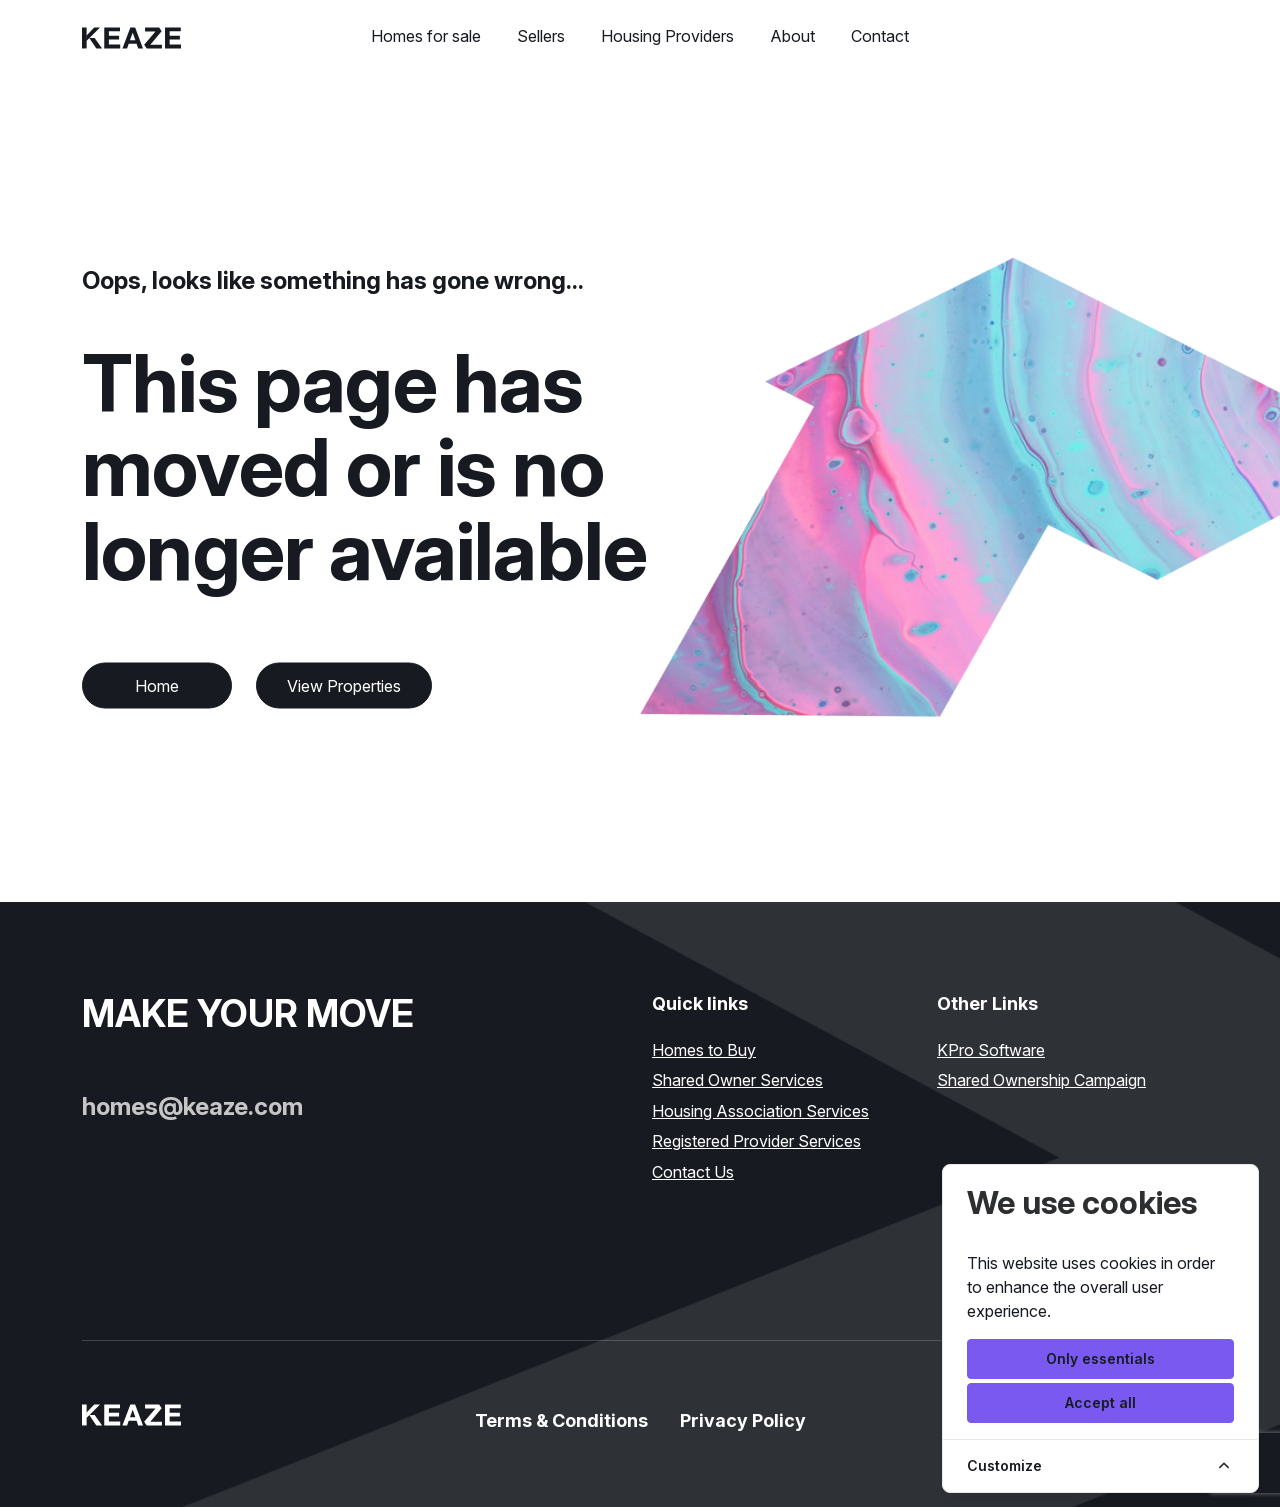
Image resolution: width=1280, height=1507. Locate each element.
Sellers (541, 36)
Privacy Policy (743, 1420)
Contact (880, 36)
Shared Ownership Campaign (1041, 1080)
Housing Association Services (760, 1111)
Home (157, 686)
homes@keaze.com (192, 1106)
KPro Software (991, 1050)
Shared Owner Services (737, 1080)
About (792, 36)
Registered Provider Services (756, 1141)
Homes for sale (426, 36)
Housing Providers (667, 36)
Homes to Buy (704, 1050)
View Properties (344, 686)
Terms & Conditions (561, 1420)
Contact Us (693, 1172)
